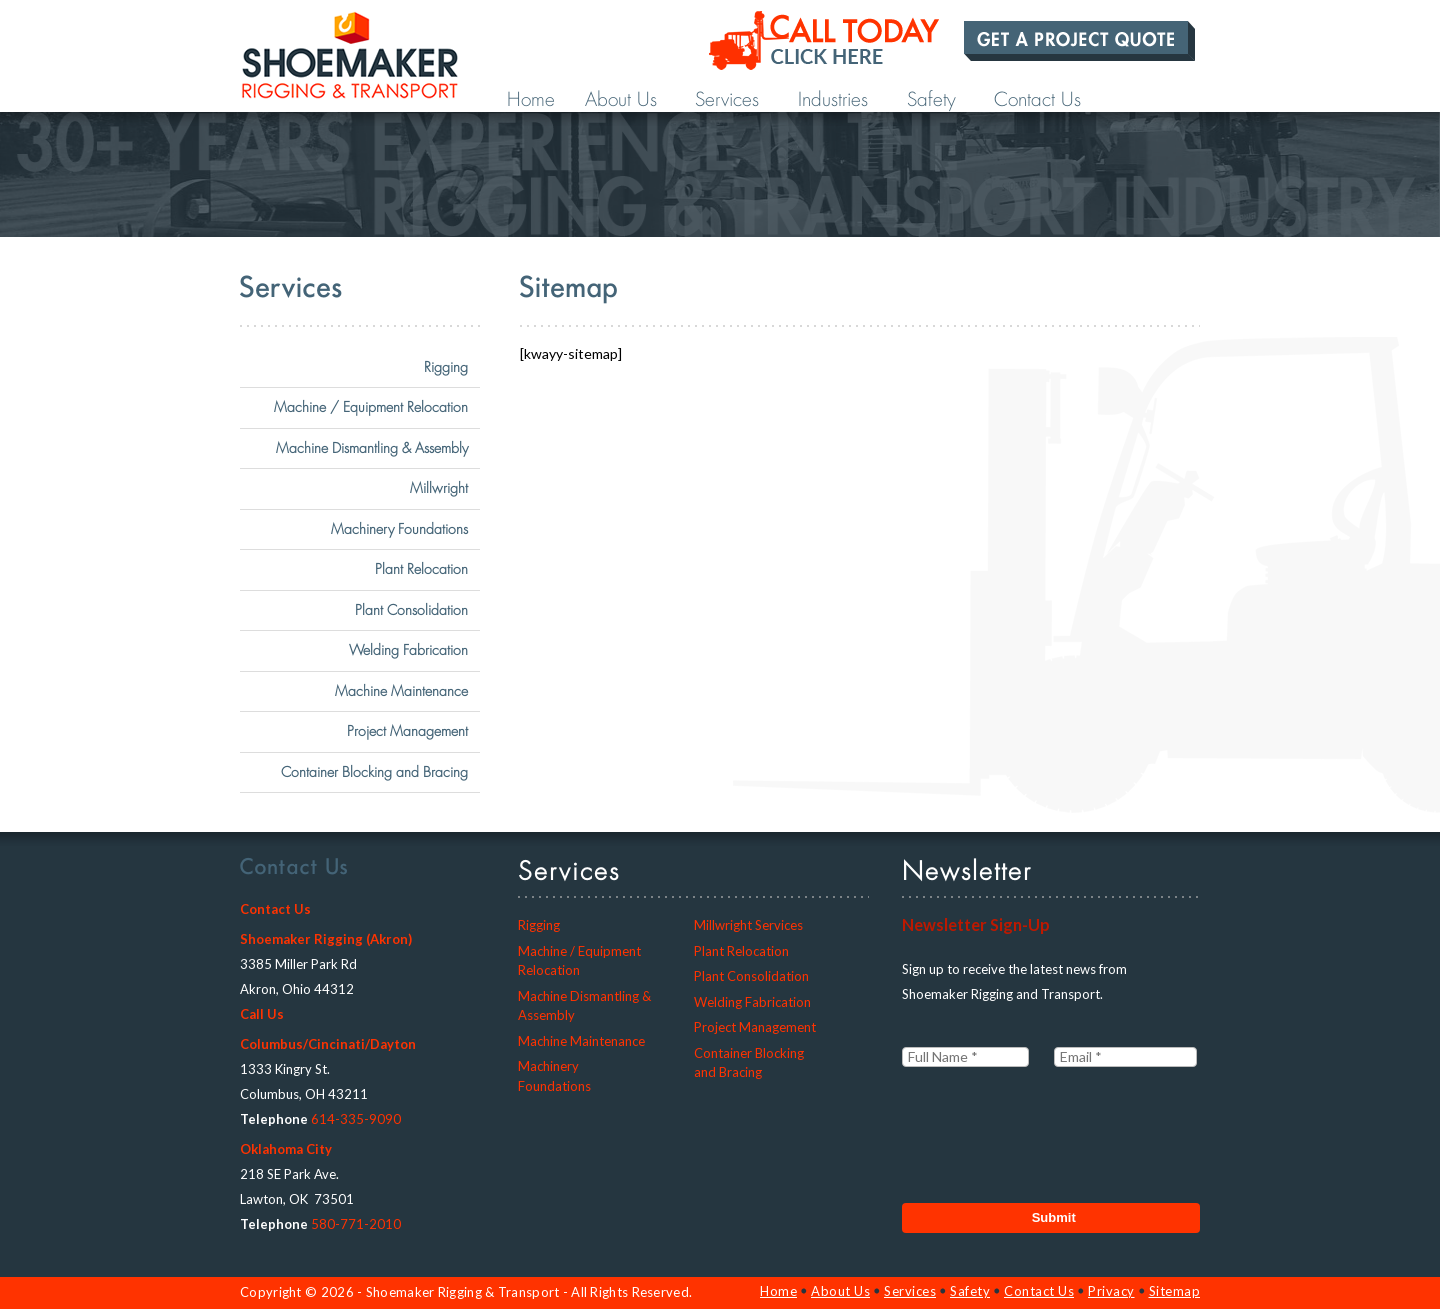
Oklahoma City (286, 1149)
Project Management (407, 731)
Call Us (262, 1014)
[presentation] (1054, 1128)
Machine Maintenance (401, 691)
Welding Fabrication (408, 650)
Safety (931, 100)
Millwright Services (748, 925)
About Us (621, 100)
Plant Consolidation (411, 610)
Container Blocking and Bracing (374, 772)
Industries (833, 100)
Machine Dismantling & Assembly (372, 448)
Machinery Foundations (399, 529)
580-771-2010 (356, 1224)
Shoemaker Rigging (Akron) (326, 939)
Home (531, 100)
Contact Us (1037, 100)
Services (727, 100)
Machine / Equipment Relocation (371, 407)
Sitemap (1175, 1291)
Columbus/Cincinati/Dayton (328, 1044)
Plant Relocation (421, 569)
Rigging (446, 367)
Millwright (439, 488)
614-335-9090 (356, 1119)
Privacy (1111, 1291)
